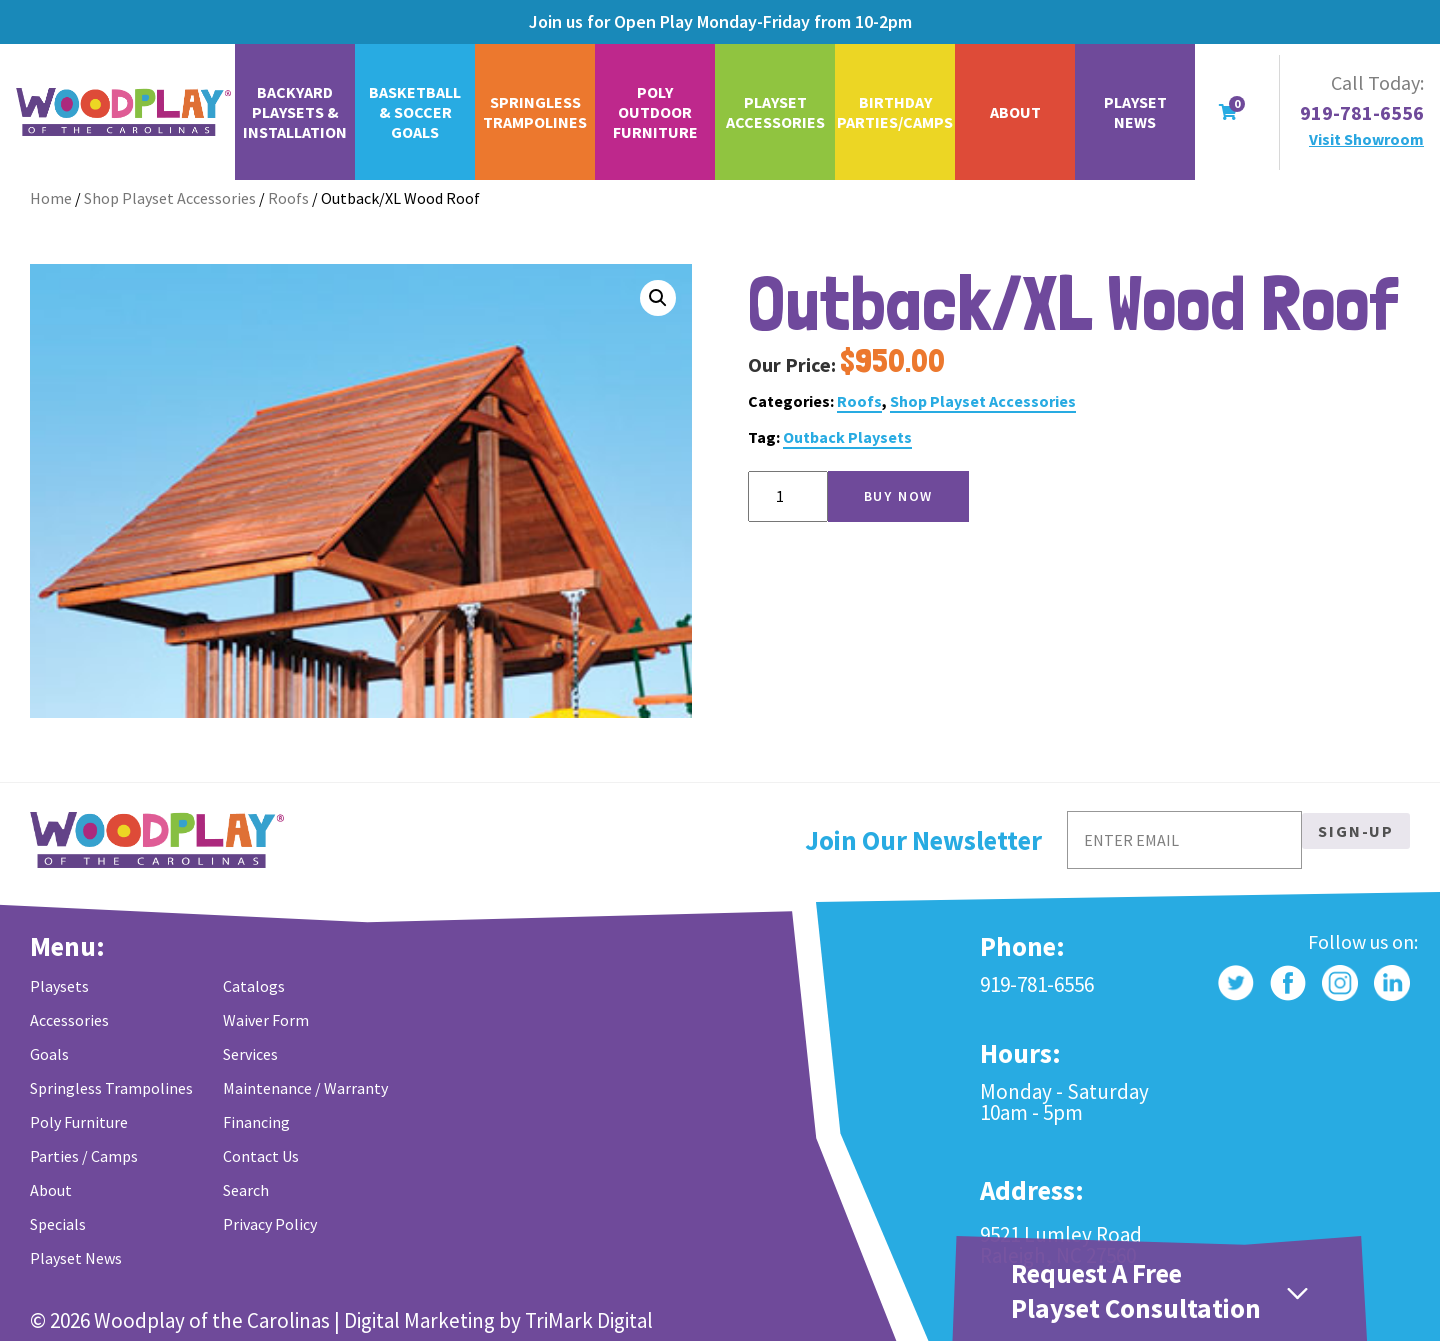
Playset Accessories (775, 112)
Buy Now (899, 496)
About (1015, 112)
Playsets (59, 986)
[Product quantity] (788, 496)
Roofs (288, 198)
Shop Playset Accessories (170, 198)
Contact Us (261, 1156)
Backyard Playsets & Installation (295, 112)
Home (51, 198)
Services (250, 1054)
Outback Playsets (847, 437)
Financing (256, 1122)
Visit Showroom (1366, 139)
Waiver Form (266, 1020)
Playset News (1135, 112)
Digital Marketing (419, 1320)
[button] (658, 298)
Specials (58, 1224)
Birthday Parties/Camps (895, 112)
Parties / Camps (84, 1156)
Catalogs (254, 986)
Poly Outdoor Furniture (655, 112)
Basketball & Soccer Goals (415, 112)
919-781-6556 (1362, 113)
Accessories (69, 1020)
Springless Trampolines (535, 112)
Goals (49, 1054)
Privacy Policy (270, 1224)
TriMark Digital (589, 1320)
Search (246, 1190)
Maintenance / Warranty (305, 1088)
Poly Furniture (79, 1122)
